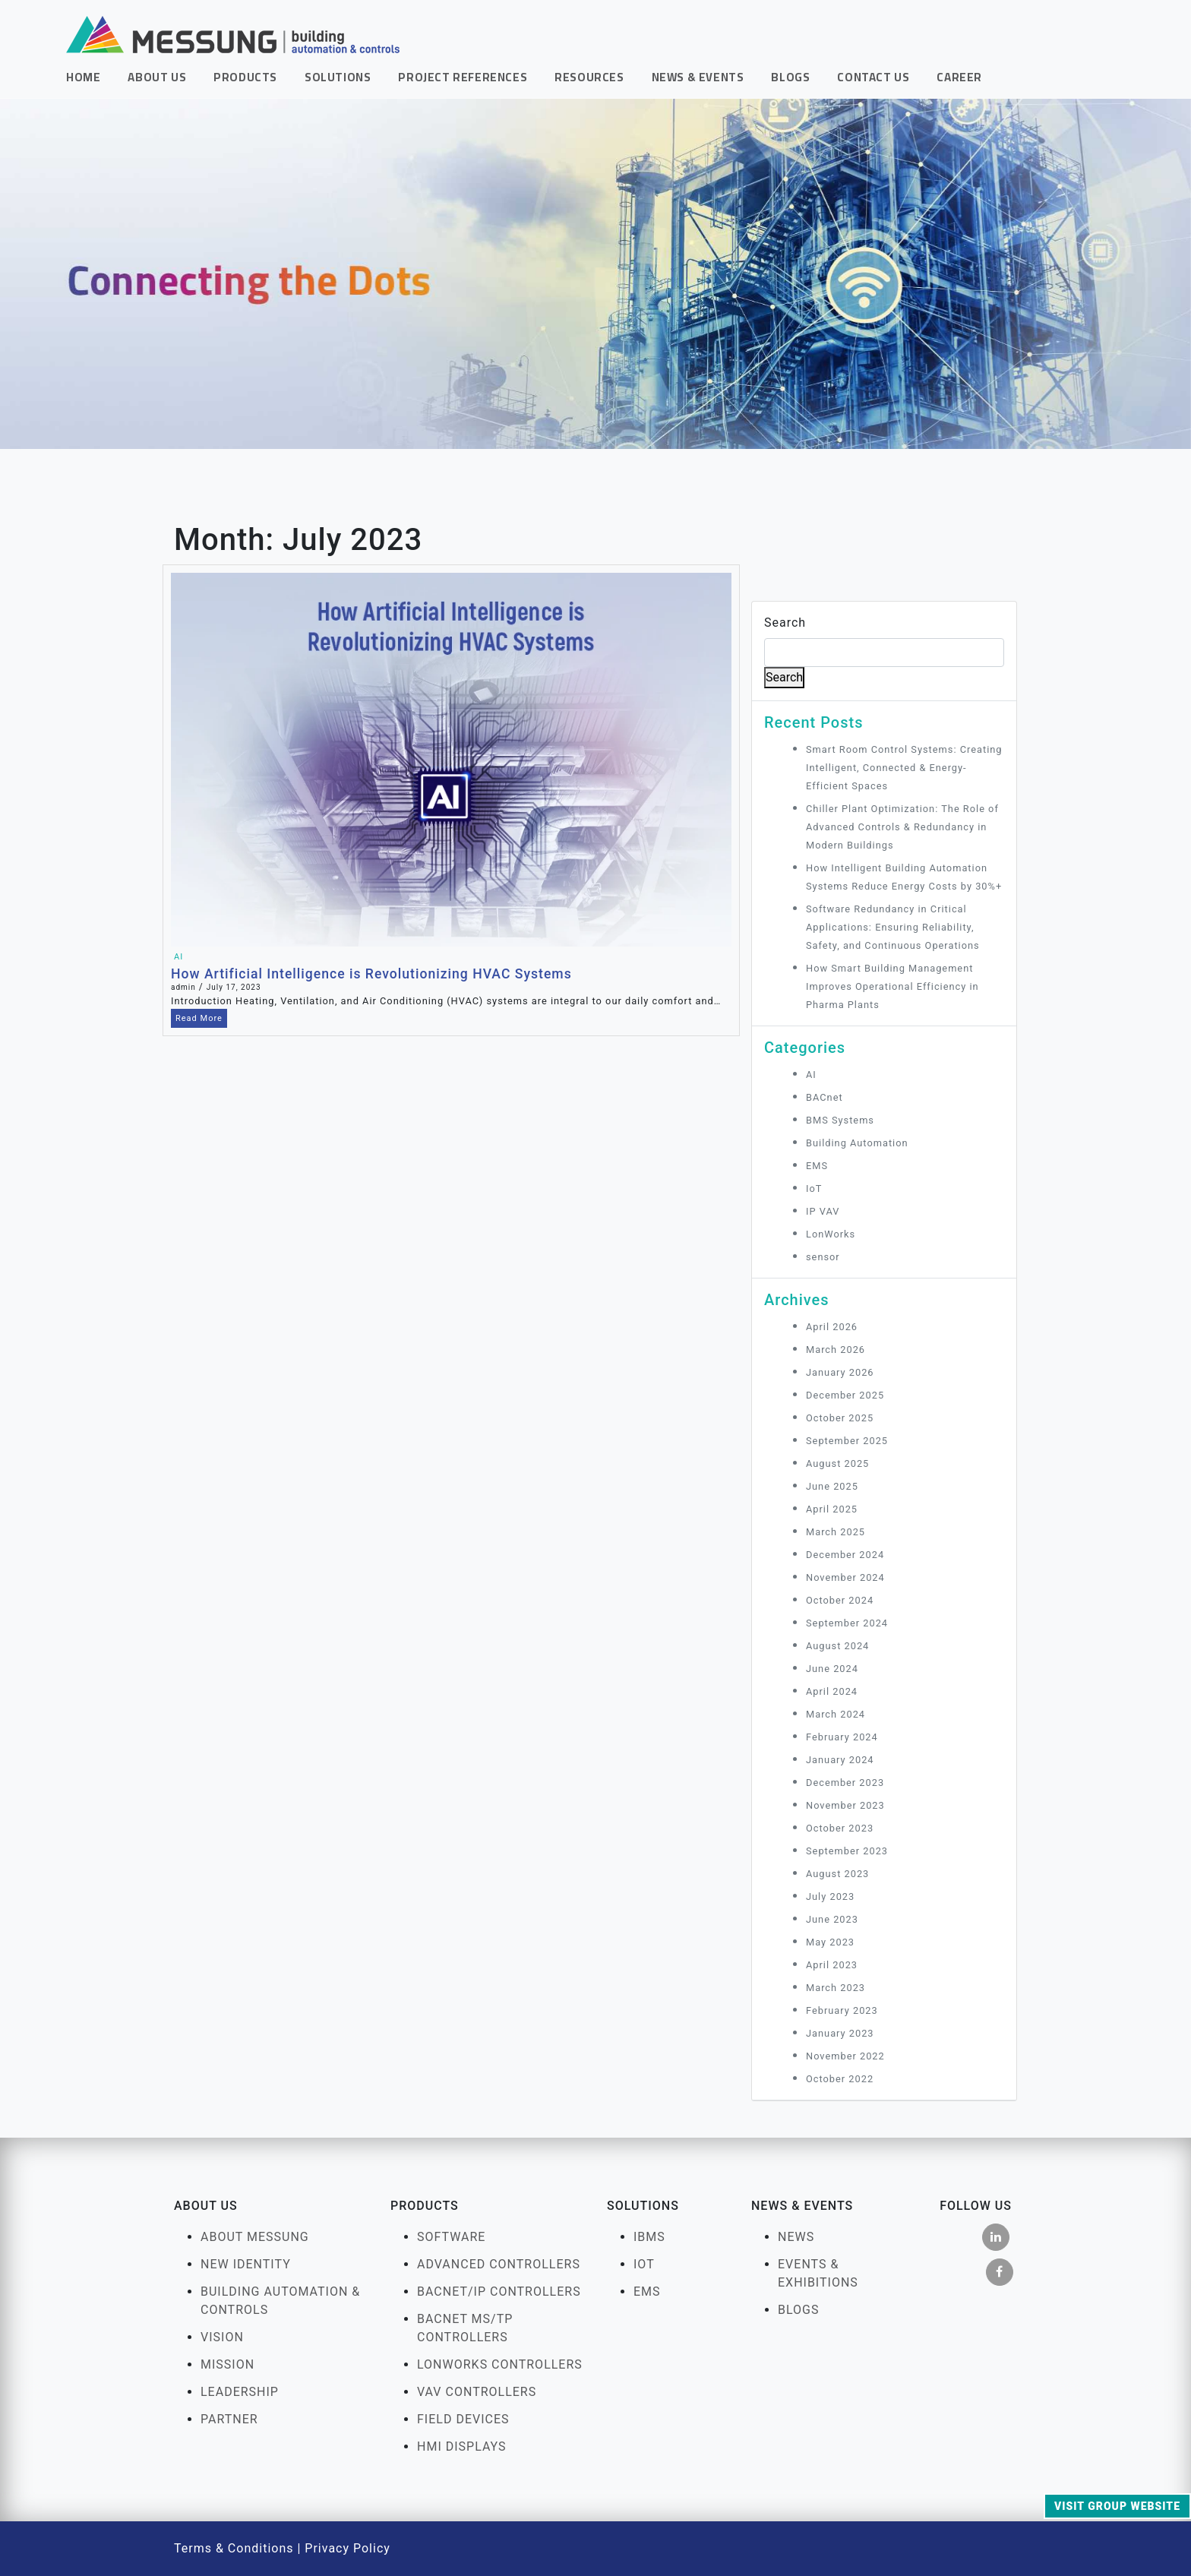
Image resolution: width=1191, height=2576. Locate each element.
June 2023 (832, 1919)
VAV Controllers (476, 2392)
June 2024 (832, 1668)
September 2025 (847, 1440)
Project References (462, 77)
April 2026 (832, 1326)
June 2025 (832, 1486)
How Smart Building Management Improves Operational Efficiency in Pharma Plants (892, 986)
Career (959, 77)
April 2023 (832, 1965)
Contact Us (873, 77)
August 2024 (837, 1645)
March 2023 (835, 1987)
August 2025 (837, 1463)
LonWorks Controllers (500, 2364)
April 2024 (832, 1691)
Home (83, 77)
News (796, 2237)
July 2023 (830, 1896)
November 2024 (845, 1577)
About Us (157, 77)
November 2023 (845, 1805)
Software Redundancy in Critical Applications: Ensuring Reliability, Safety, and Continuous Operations (894, 927)
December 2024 (845, 1554)
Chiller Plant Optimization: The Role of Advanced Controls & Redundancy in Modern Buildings (902, 827)
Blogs (790, 77)
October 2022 (840, 2079)
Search (785, 622)
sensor (823, 1257)
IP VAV (822, 1211)
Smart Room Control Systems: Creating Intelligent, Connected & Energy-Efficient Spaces (904, 768)
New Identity (246, 2264)
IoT (814, 1188)
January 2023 (840, 2033)
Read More (199, 1018)
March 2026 (835, 1349)
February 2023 (842, 2010)
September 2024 (847, 1623)
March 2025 (835, 1532)
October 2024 (840, 1600)
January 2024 (840, 1759)
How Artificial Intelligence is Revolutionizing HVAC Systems (371, 973)
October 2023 (840, 1828)
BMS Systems (840, 1120)
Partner (229, 2419)
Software (451, 2237)
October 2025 (840, 1418)
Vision (222, 2337)
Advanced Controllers (498, 2264)
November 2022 (845, 2056)
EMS (817, 1165)
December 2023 (845, 1782)
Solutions (338, 77)
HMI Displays (462, 2446)
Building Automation (857, 1143)
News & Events (698, 77)
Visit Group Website (1117, 2506)
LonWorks (830, 1234)
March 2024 (835, 1714)
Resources (589, 77)
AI (178, 957)
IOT (644, 2264)
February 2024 (842, 1737)
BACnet (824, 1097)
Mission (227, 2364)
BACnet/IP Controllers (499, 2291)
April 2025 (832, 1509)
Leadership (240, 2392)
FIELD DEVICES (463, 2419)
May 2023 (830, 1942)
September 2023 (847, 1851)
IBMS (649, 2237)
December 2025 (845, 1395)
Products (245, 77)
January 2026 (840, 1372)
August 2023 (837, 1873)
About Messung (255, 2237)
